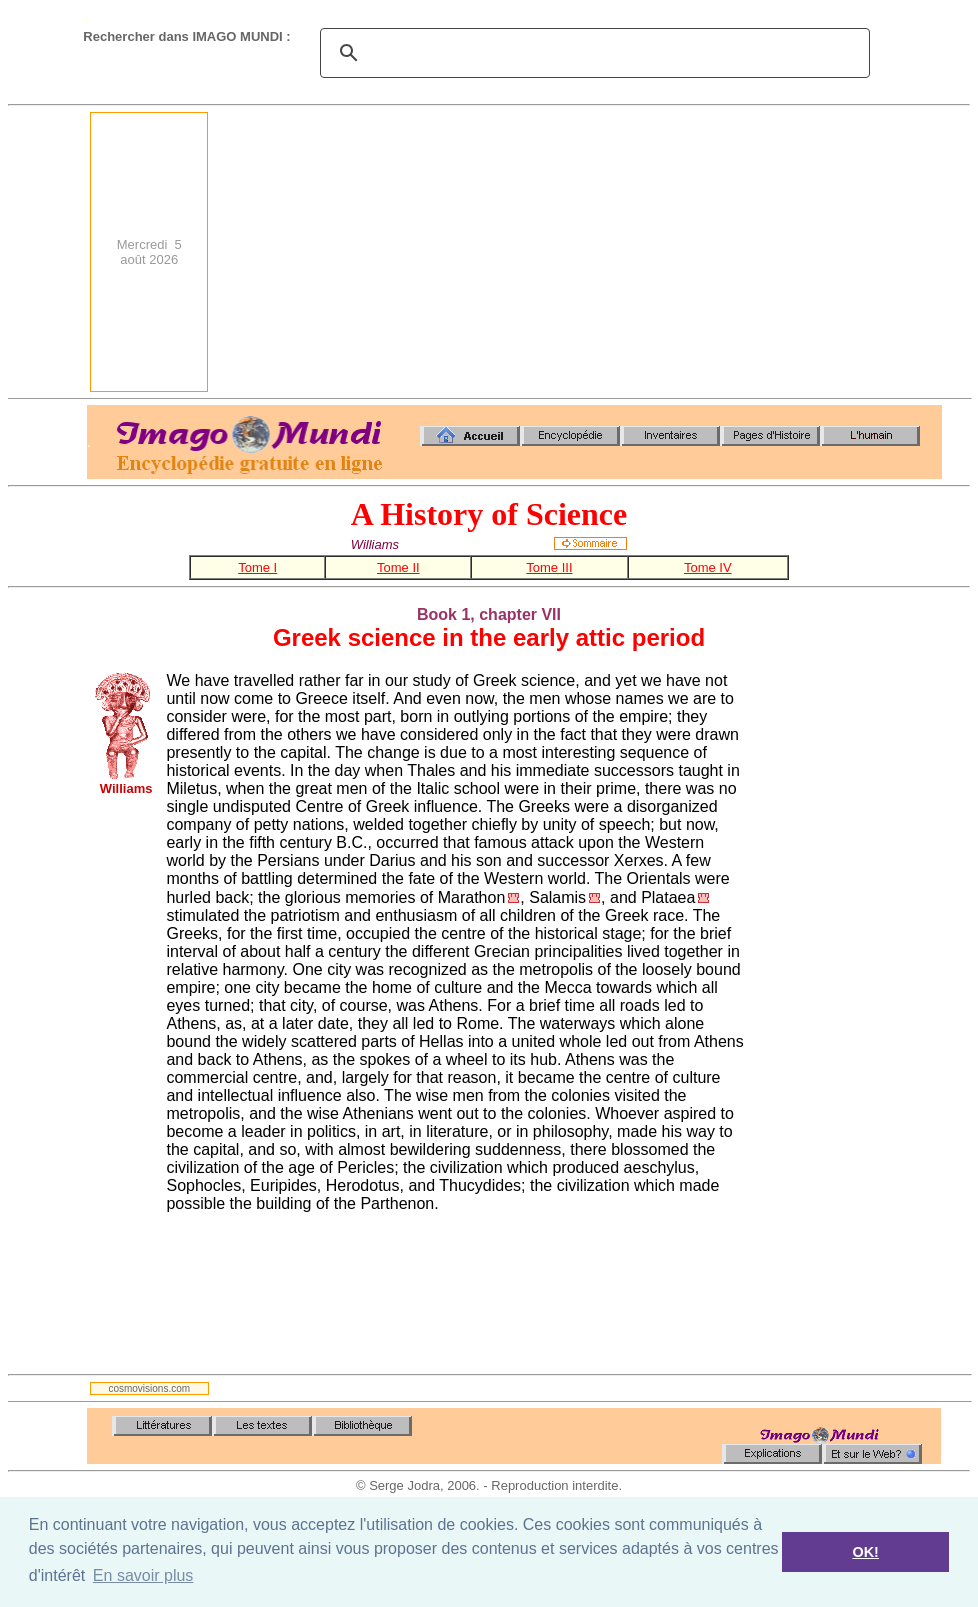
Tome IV (708, 567)
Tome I (257, 567)
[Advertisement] (674, 252)
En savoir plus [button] (143, 1575)
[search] (592, 53)
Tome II (398, 567)
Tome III (549, 567)
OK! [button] (865, 1552)
